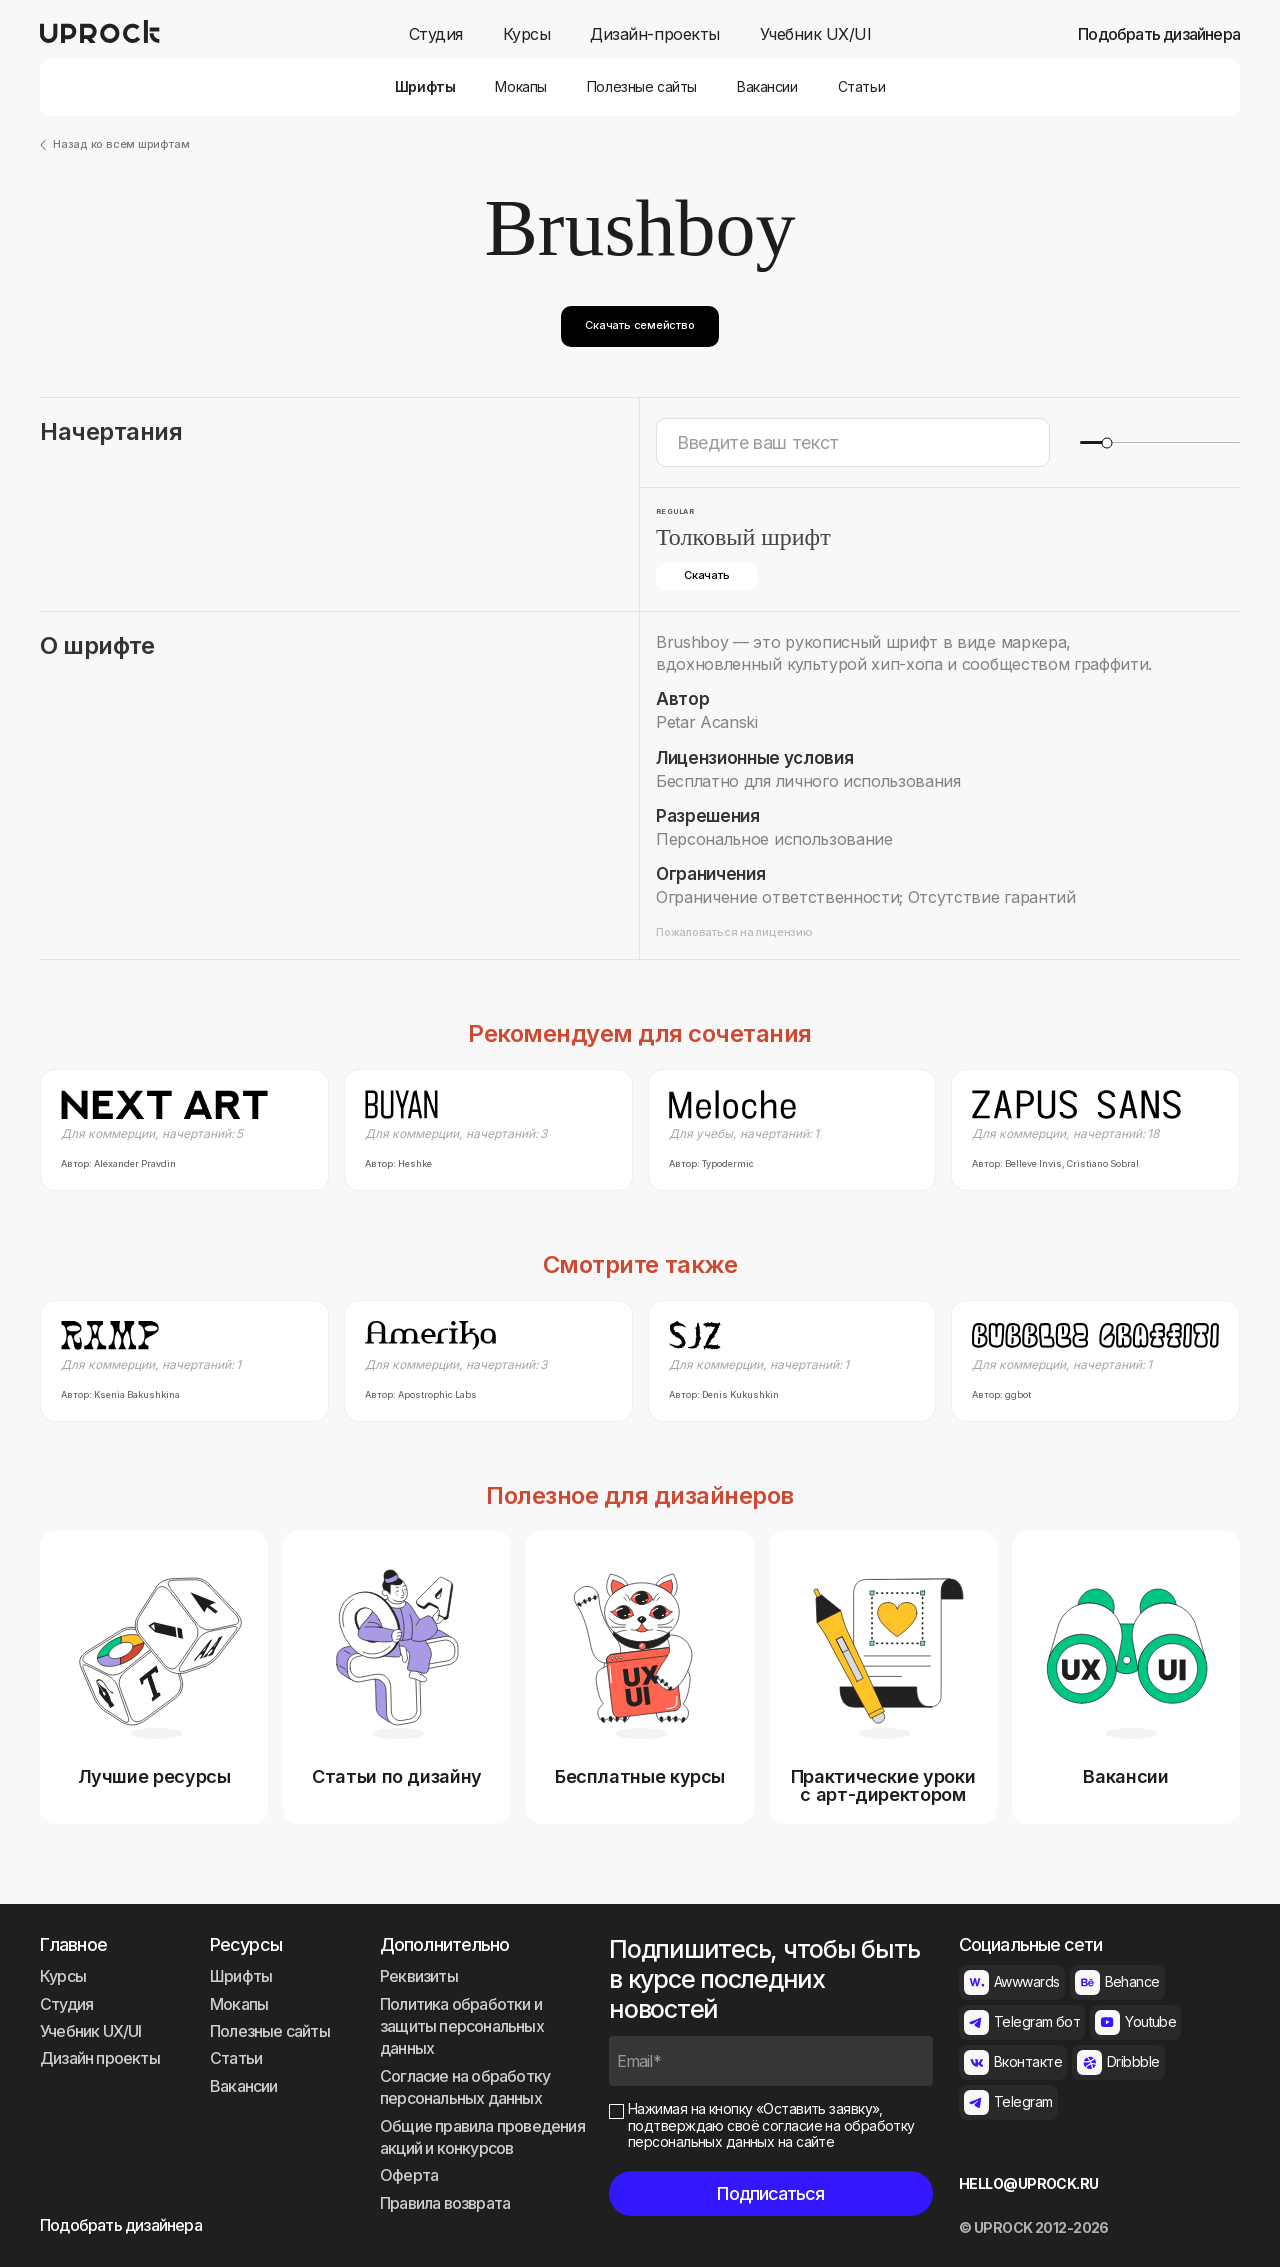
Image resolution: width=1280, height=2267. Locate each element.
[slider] (1106, 442)
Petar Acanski (707, 722)
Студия (436, 34)
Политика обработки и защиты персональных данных (462, 2026)
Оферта (409, 2175)
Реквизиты (419, 1976)
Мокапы (520, 87)
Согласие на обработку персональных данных (465, 2087)
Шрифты (425, 87)
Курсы (527, 34)
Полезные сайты (642, 87)
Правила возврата (445, 2203)
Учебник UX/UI (816, 34)
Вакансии (767, 87)
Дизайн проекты (100, 2058)
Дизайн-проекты (654, 34)
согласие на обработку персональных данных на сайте (771, 2134)
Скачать (706, 575)
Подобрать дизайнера (1159, 34)
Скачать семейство (639, 325)
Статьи (861, 87)
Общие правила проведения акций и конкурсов (482, 2137)
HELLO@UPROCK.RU (1029, 2184)
